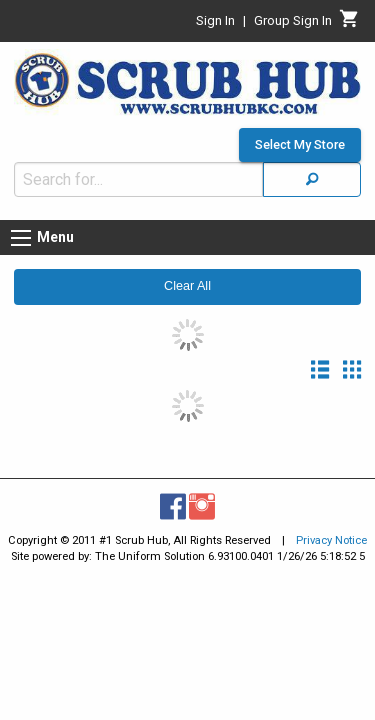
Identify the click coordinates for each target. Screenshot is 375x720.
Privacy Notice (331, 530)
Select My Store (300, 135)
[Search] (312, 169)
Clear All (187, 276)
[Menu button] (21, 228)
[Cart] (349, 24)
